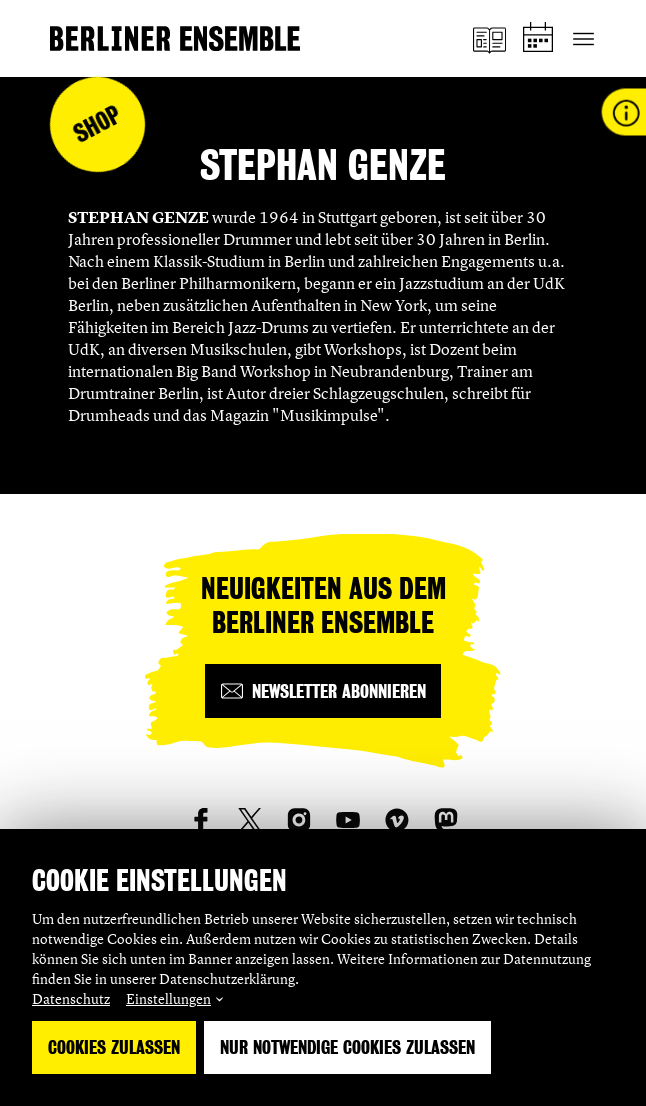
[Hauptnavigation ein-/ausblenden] (583, 39)
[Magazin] (491, 38)
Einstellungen (168, 998)
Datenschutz (71, 998)
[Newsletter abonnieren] (323, 691)
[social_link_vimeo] (397, 820)
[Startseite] (175, 38)
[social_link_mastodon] (446, 820)
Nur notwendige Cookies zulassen (347, 1047)
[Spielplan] (541, 38)
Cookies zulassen (114, 1047)
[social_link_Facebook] (201, 820)
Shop (97, 124)
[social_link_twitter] (250, 820)
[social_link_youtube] (348, 820)
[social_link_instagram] (299, 820)
